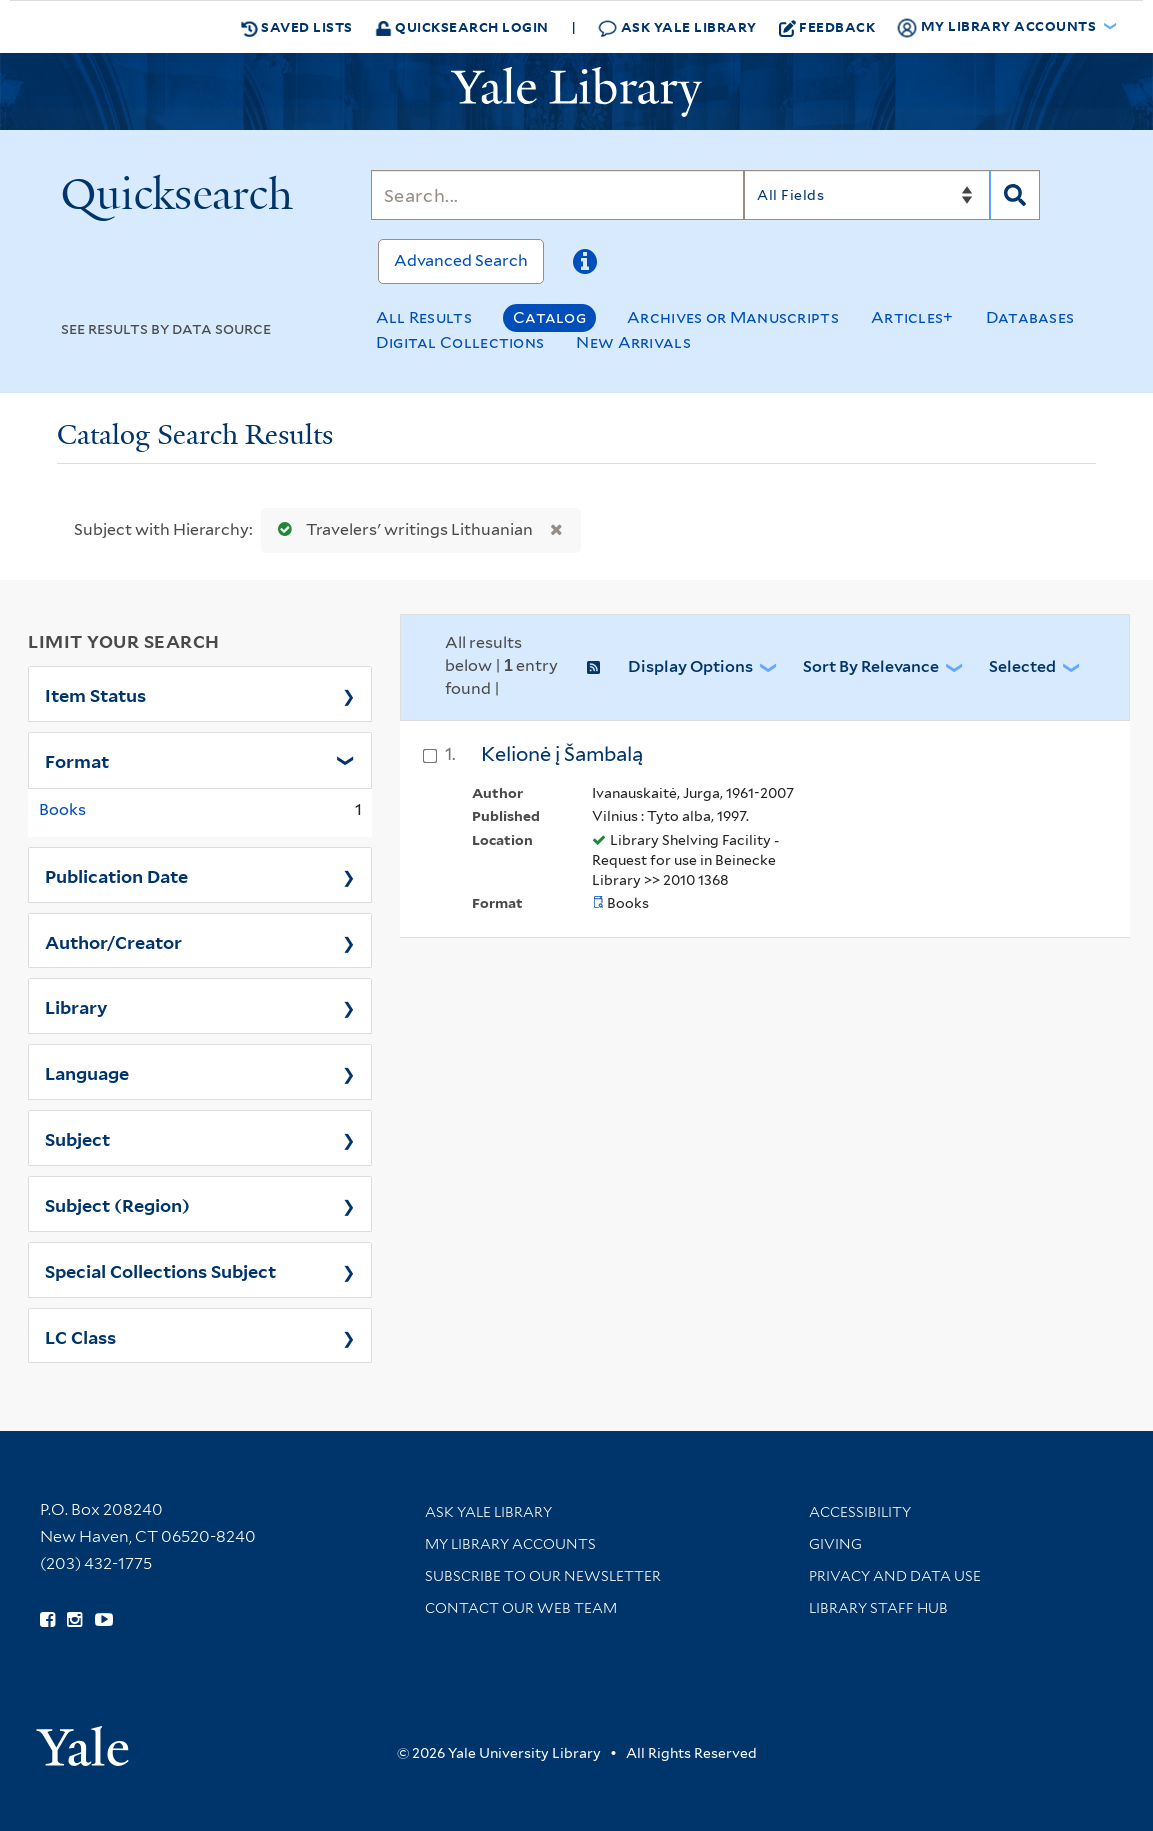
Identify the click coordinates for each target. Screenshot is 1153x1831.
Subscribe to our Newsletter (543, 1576)
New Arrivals (633, 342)
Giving (835, 1544)
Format (77, 760)
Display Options (690, 666)
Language (87, 1072)
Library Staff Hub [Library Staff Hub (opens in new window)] (878, 1608)
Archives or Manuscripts (733, 317)
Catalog (549, 317)
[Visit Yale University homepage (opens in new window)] (82, 1739)
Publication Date (116, 875)
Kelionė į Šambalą (562, 754)
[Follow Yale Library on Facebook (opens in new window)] (47, 1620)
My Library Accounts (510, 1544)
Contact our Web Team (521, 1608)
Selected (1022, 666)
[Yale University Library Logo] (577, 92)
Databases (1030, 317)
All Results (424, 317)
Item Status (95, 694)
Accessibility (860, 1512)
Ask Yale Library (677, 27)
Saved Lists (297, 27)
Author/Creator (113, 941)
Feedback (827, 27)
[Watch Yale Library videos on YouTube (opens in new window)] (104, 1620)
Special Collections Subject (160, 1270)
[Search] (558, 195)
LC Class (80, 1336)
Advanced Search (461, 260)
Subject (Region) (117, 1204)
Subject (77, 1138)
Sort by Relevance (871, 666)
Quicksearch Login (462, 26)
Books (62, 809)
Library (76, 1006)
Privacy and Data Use (895, 1576)
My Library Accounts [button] (998, 27)
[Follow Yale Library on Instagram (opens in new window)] (74, 1620)
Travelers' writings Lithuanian (401, 529)
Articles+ (912, 317)
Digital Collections (460, 342)
